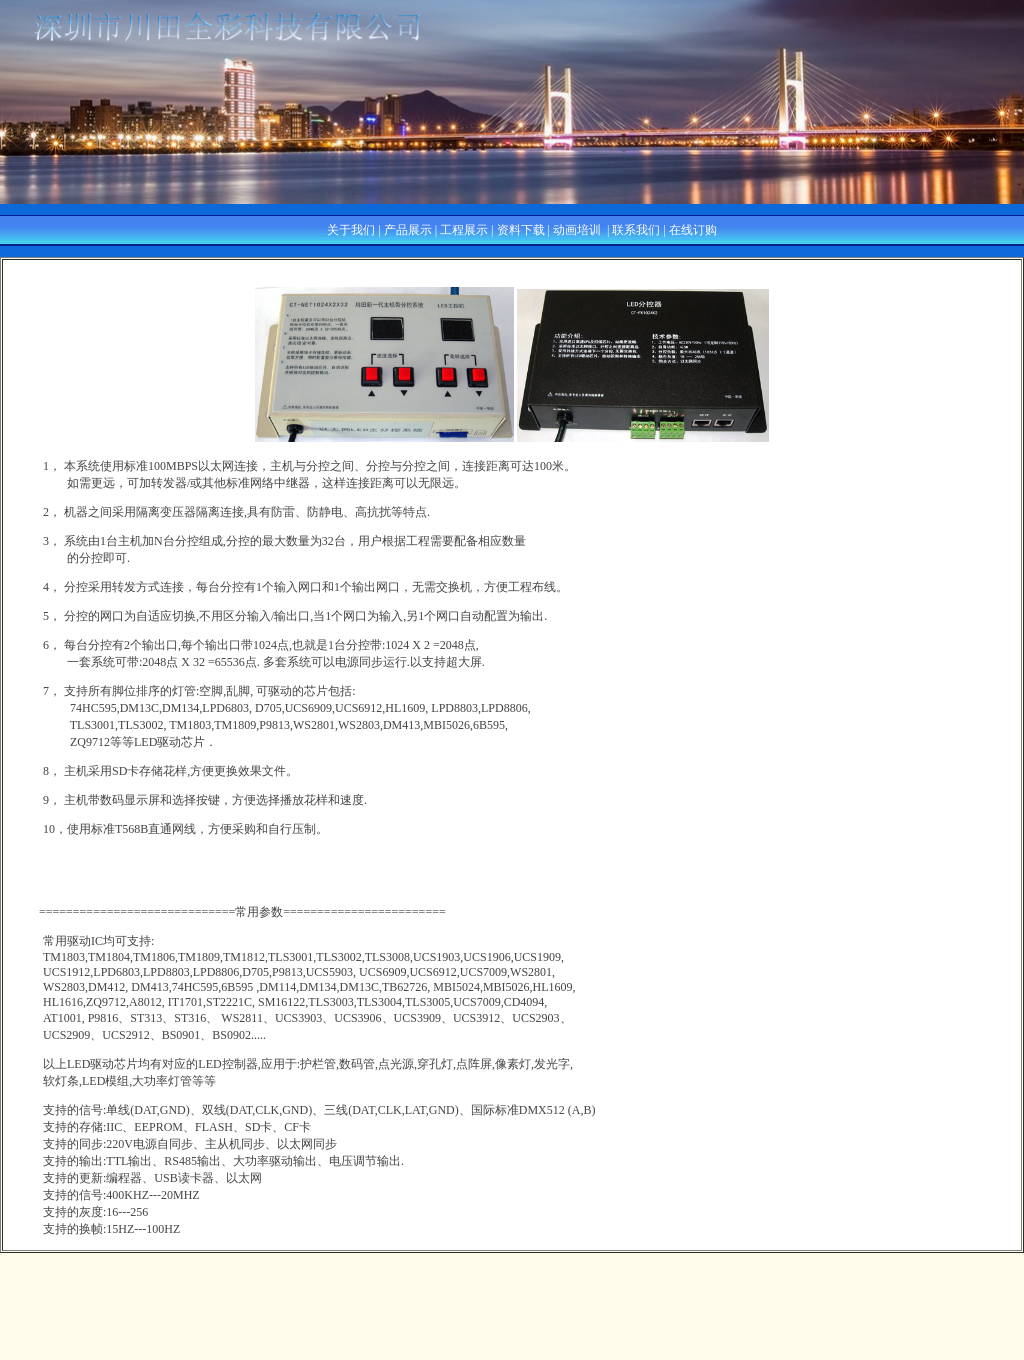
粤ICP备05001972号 (512, 1350)
